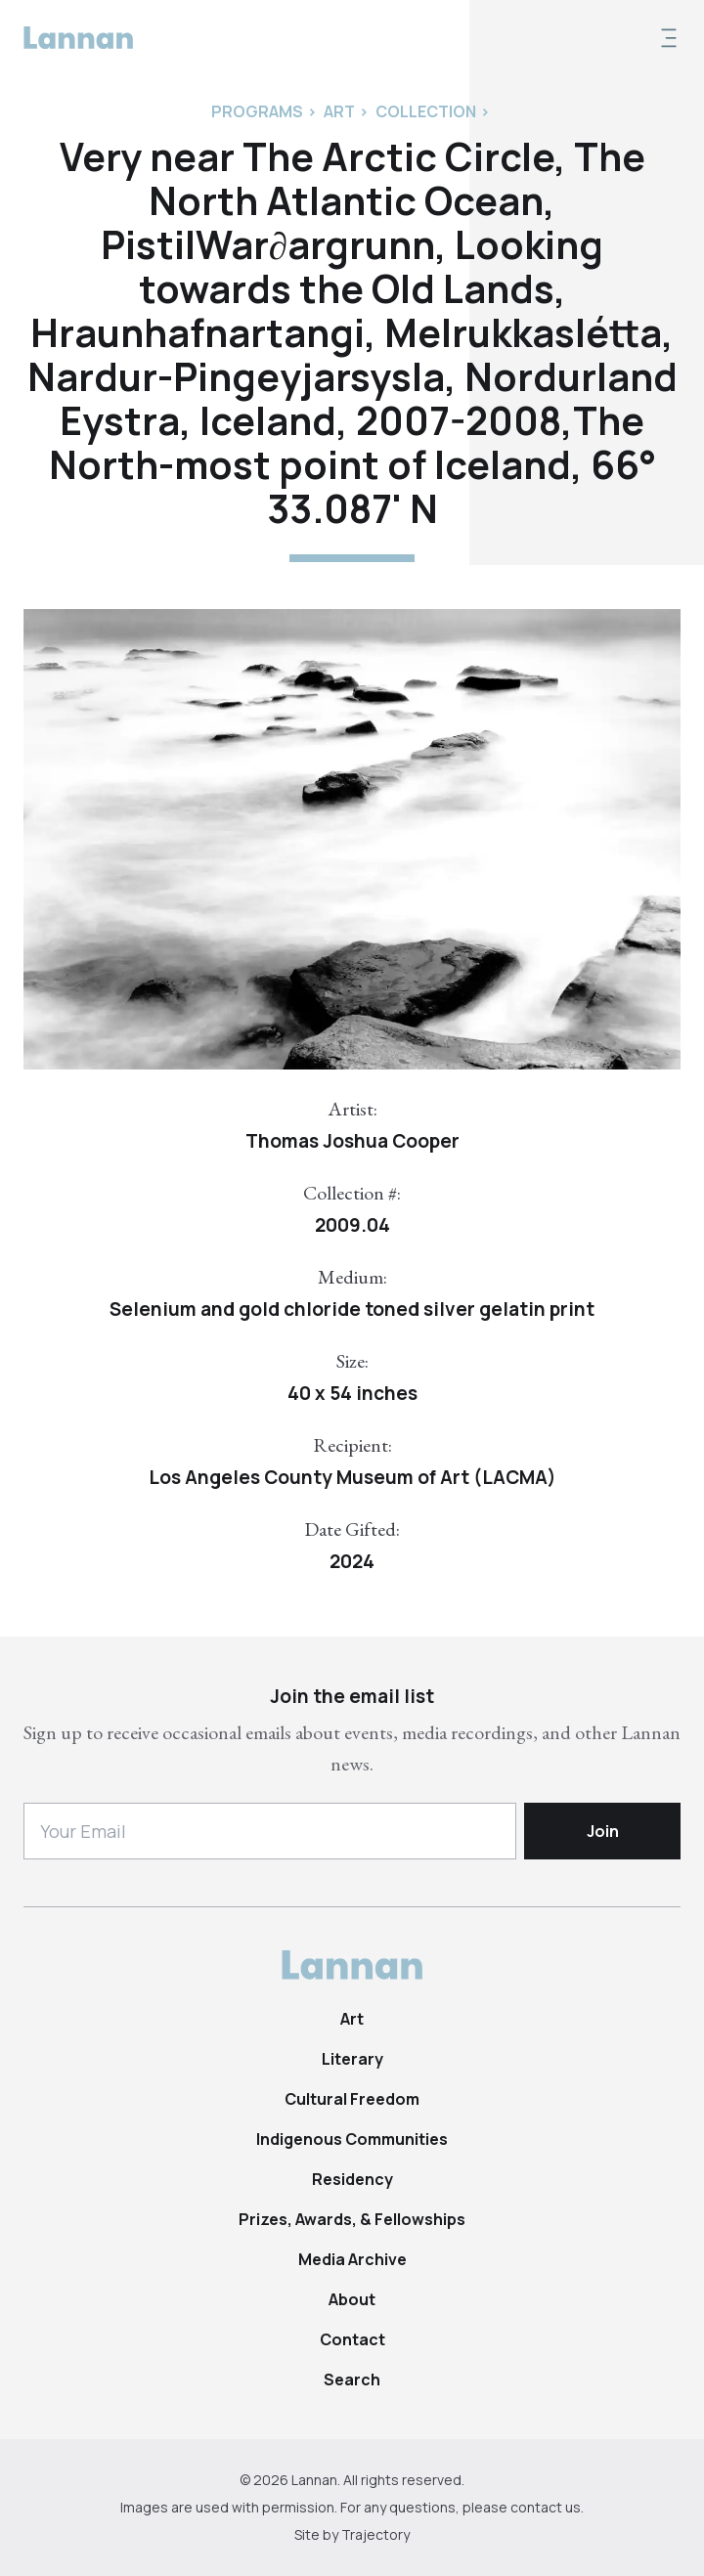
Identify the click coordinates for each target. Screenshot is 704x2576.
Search (352, 2379)
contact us (545, 2507)
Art (352, 2019)
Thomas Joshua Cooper (352, 1141)
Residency (352, 2179)
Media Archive (352, 2259)
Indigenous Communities (352, 2139)
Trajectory (375, 2534)
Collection (425, 111)
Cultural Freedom (352, 2099)
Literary (352, 2059)
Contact (352, 2339)
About (352, 2299)
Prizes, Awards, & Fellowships (352, 2219)
